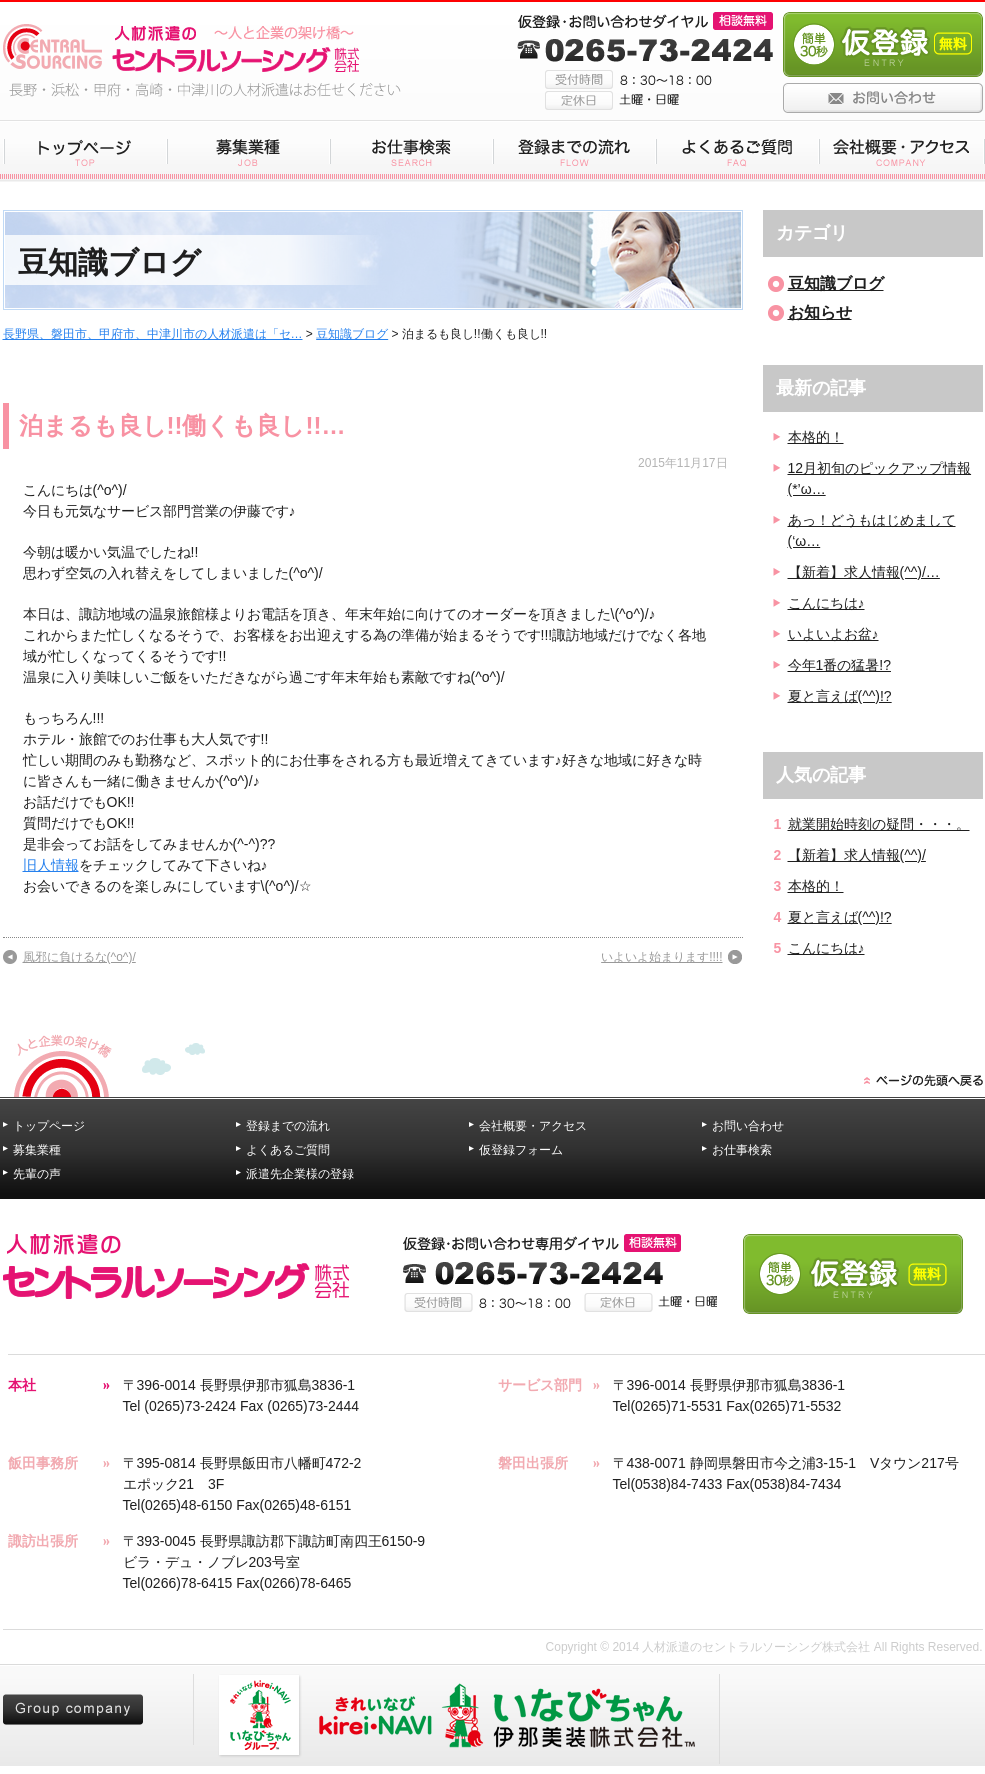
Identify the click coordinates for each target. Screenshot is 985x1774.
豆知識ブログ (352, 334)
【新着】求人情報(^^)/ (857, 855)
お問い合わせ (748, 1126)
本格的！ (816, 437)
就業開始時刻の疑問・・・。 (879, 824)
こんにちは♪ (826, 603)
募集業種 (37, 1150)
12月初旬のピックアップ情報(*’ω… (880, 478)
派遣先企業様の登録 (300, 1174)
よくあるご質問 (288, 1150)
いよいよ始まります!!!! (661, 957)
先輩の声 (37, 1174)
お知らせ (820, 312)
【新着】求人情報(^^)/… (864, 572)
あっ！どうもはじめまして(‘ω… (872, 530)
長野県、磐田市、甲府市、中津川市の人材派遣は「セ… (153, 334)
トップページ (49, 1126)
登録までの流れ (288, 1126)
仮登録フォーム (521, 1150)
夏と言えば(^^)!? (840, 696)
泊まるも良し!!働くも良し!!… (182, 425)
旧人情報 (51, 865)
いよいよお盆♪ (833, 634)
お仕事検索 (742, 1150)
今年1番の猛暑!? (839, 665)
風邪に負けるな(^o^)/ (79, 957)
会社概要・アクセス (533, 1126)
